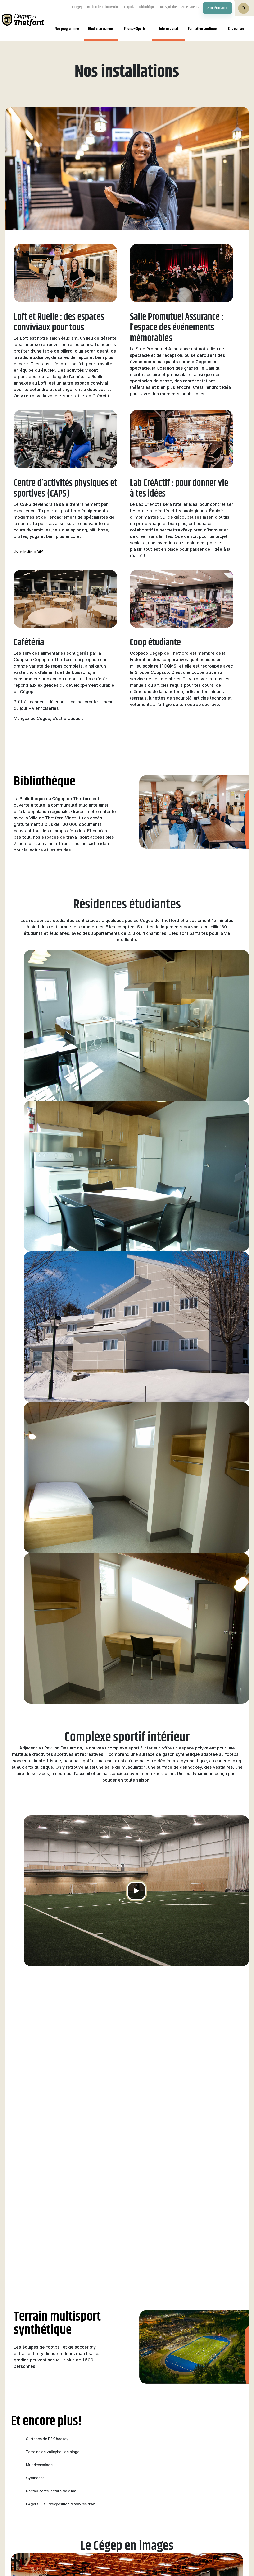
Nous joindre (168, 7)
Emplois (129, 7)
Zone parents (190, 7)
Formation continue (202, 29)
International (168, 29)
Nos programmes (67, 29)
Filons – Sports (134, 29)
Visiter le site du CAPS (28, 552)
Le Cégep (76, 7)
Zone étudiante (217, 8)
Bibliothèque (147, 7)
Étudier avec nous (100, 29)
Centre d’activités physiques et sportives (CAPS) (65, 488)
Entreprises (236, 29)
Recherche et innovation (103, 7)
